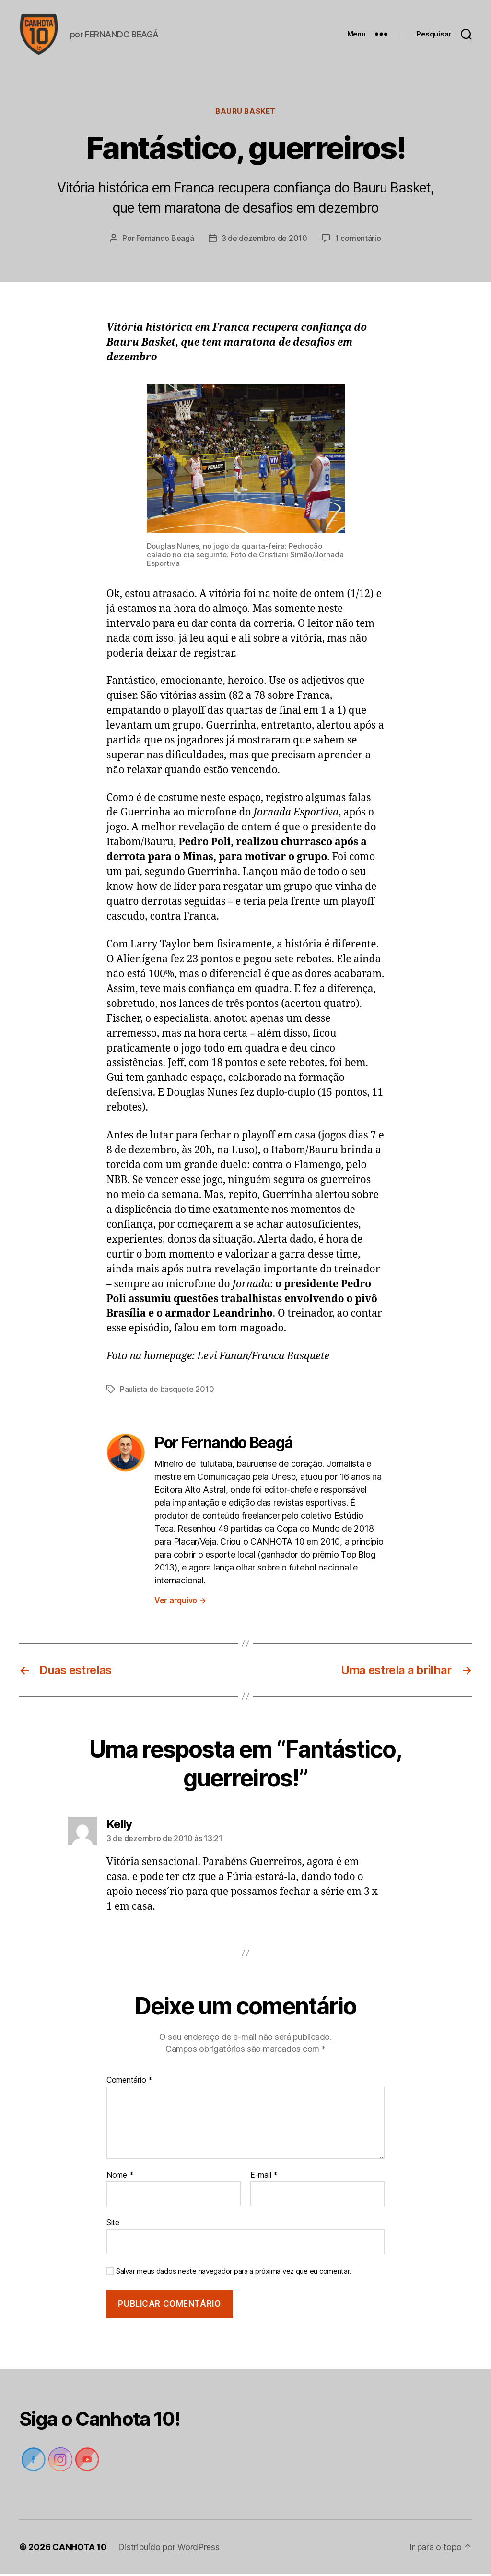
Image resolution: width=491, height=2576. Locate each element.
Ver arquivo (180, 1601)
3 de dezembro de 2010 (264, 240)
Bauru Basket (245, 112)
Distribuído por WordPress (168, 2549)
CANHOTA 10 (79, 2549)
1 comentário (358, 240)
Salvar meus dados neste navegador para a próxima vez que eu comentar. (233, 2272)
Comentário (129, 2081)
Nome (119, 2176)
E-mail (264, 2176)
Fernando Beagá (165, 240)
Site (112, 2224)
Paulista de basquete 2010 (167, 1390)
